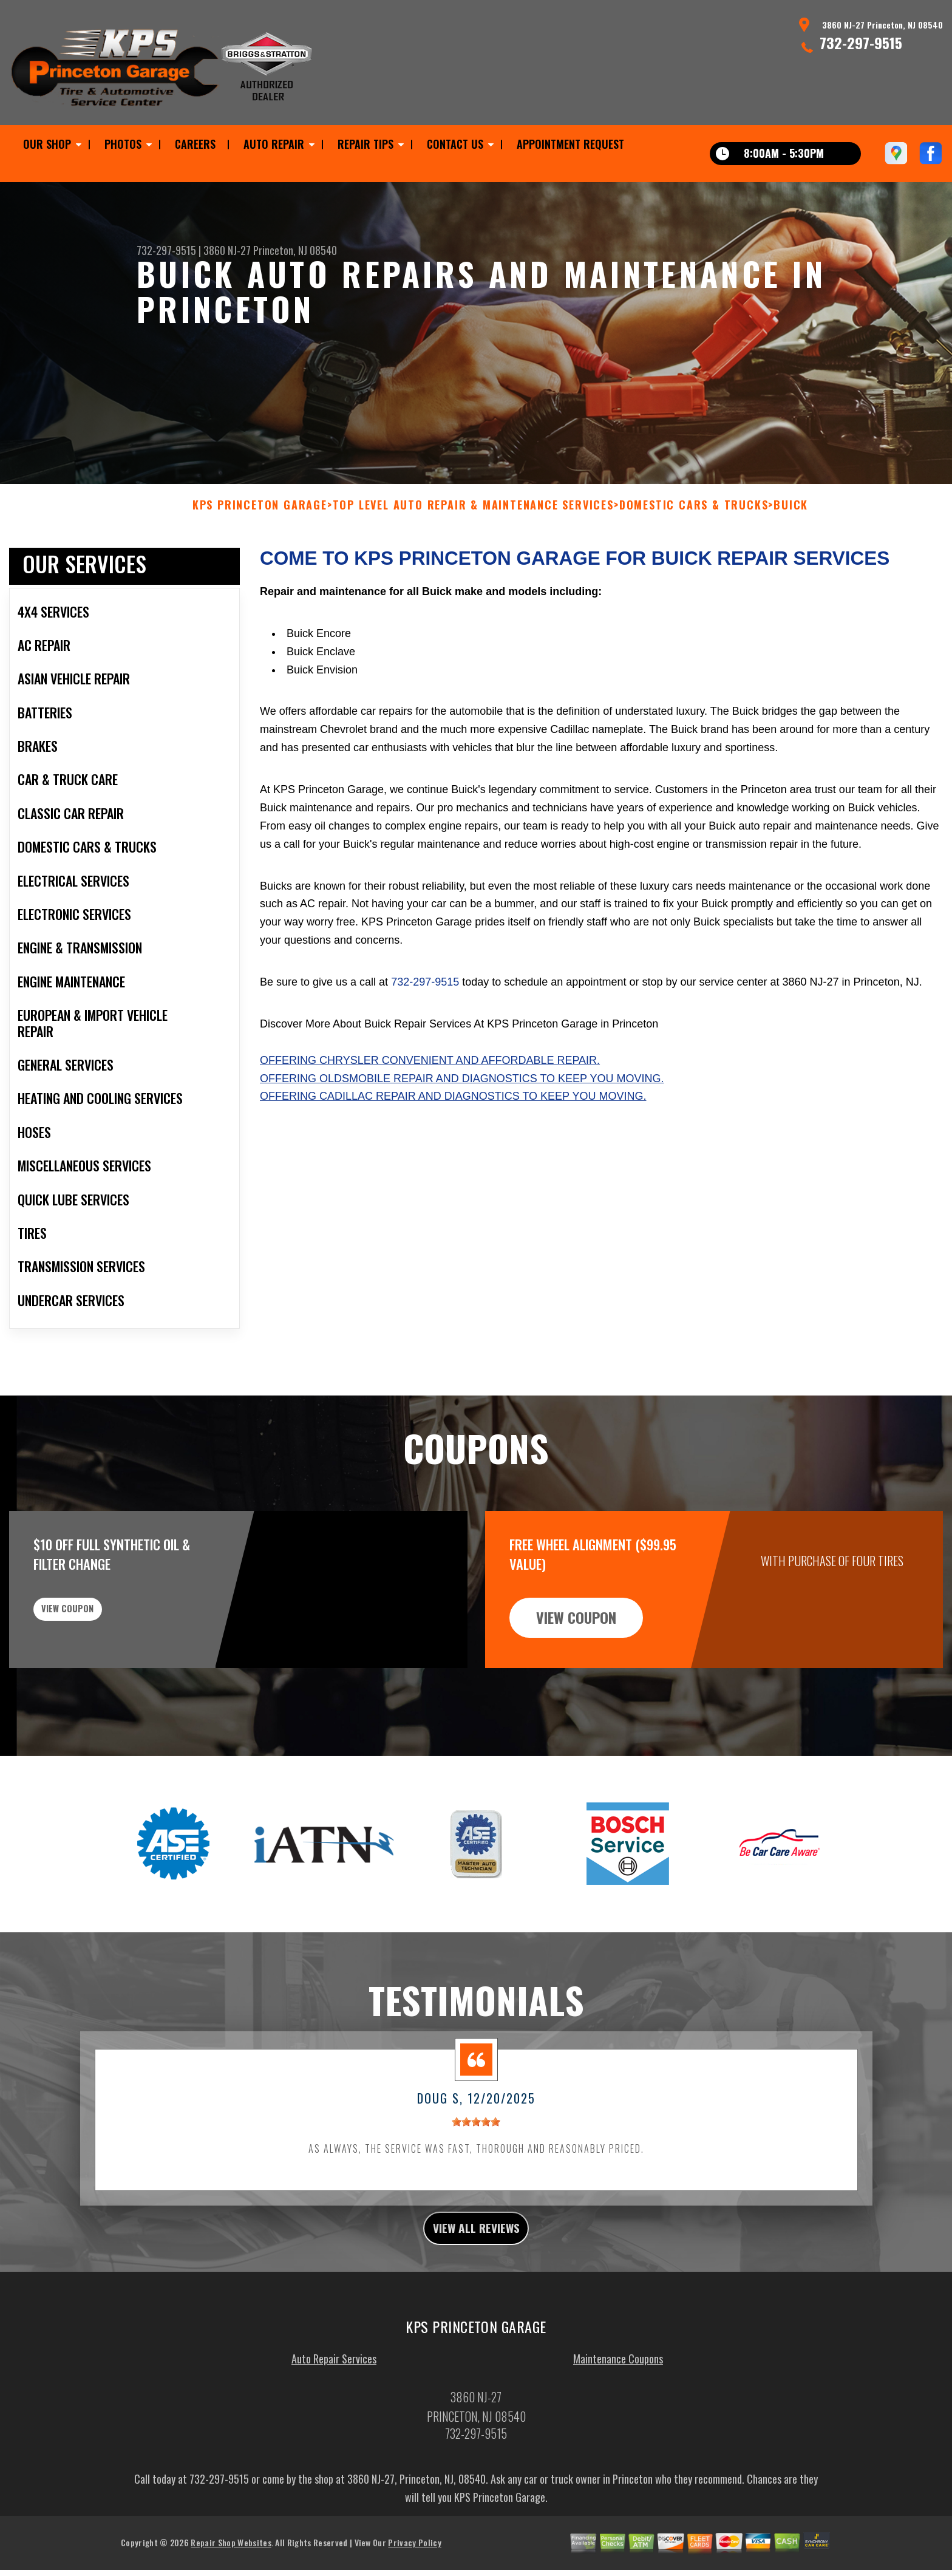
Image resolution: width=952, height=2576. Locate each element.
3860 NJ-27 (227, 250)
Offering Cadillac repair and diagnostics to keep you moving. (453, 1156)
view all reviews (476, 2290)
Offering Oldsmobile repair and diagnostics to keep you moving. (462, 1137)
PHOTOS (122, 144)
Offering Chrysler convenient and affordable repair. (430, 1119)
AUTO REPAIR (273, 144)
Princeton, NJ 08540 (295, 250)
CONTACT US (455, 144)
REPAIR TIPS (365, 144)
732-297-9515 (861, 42)
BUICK (790, 564)
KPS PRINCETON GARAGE (259, 564)
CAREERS (195, 144)
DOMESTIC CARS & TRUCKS (694, 564)
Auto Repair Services (333, 2424)
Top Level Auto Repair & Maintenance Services (473, 564)
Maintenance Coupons (618, 2424)
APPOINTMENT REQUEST (570, 144)
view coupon (100, 1677)
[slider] (476, 2181)
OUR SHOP (47, 144)
